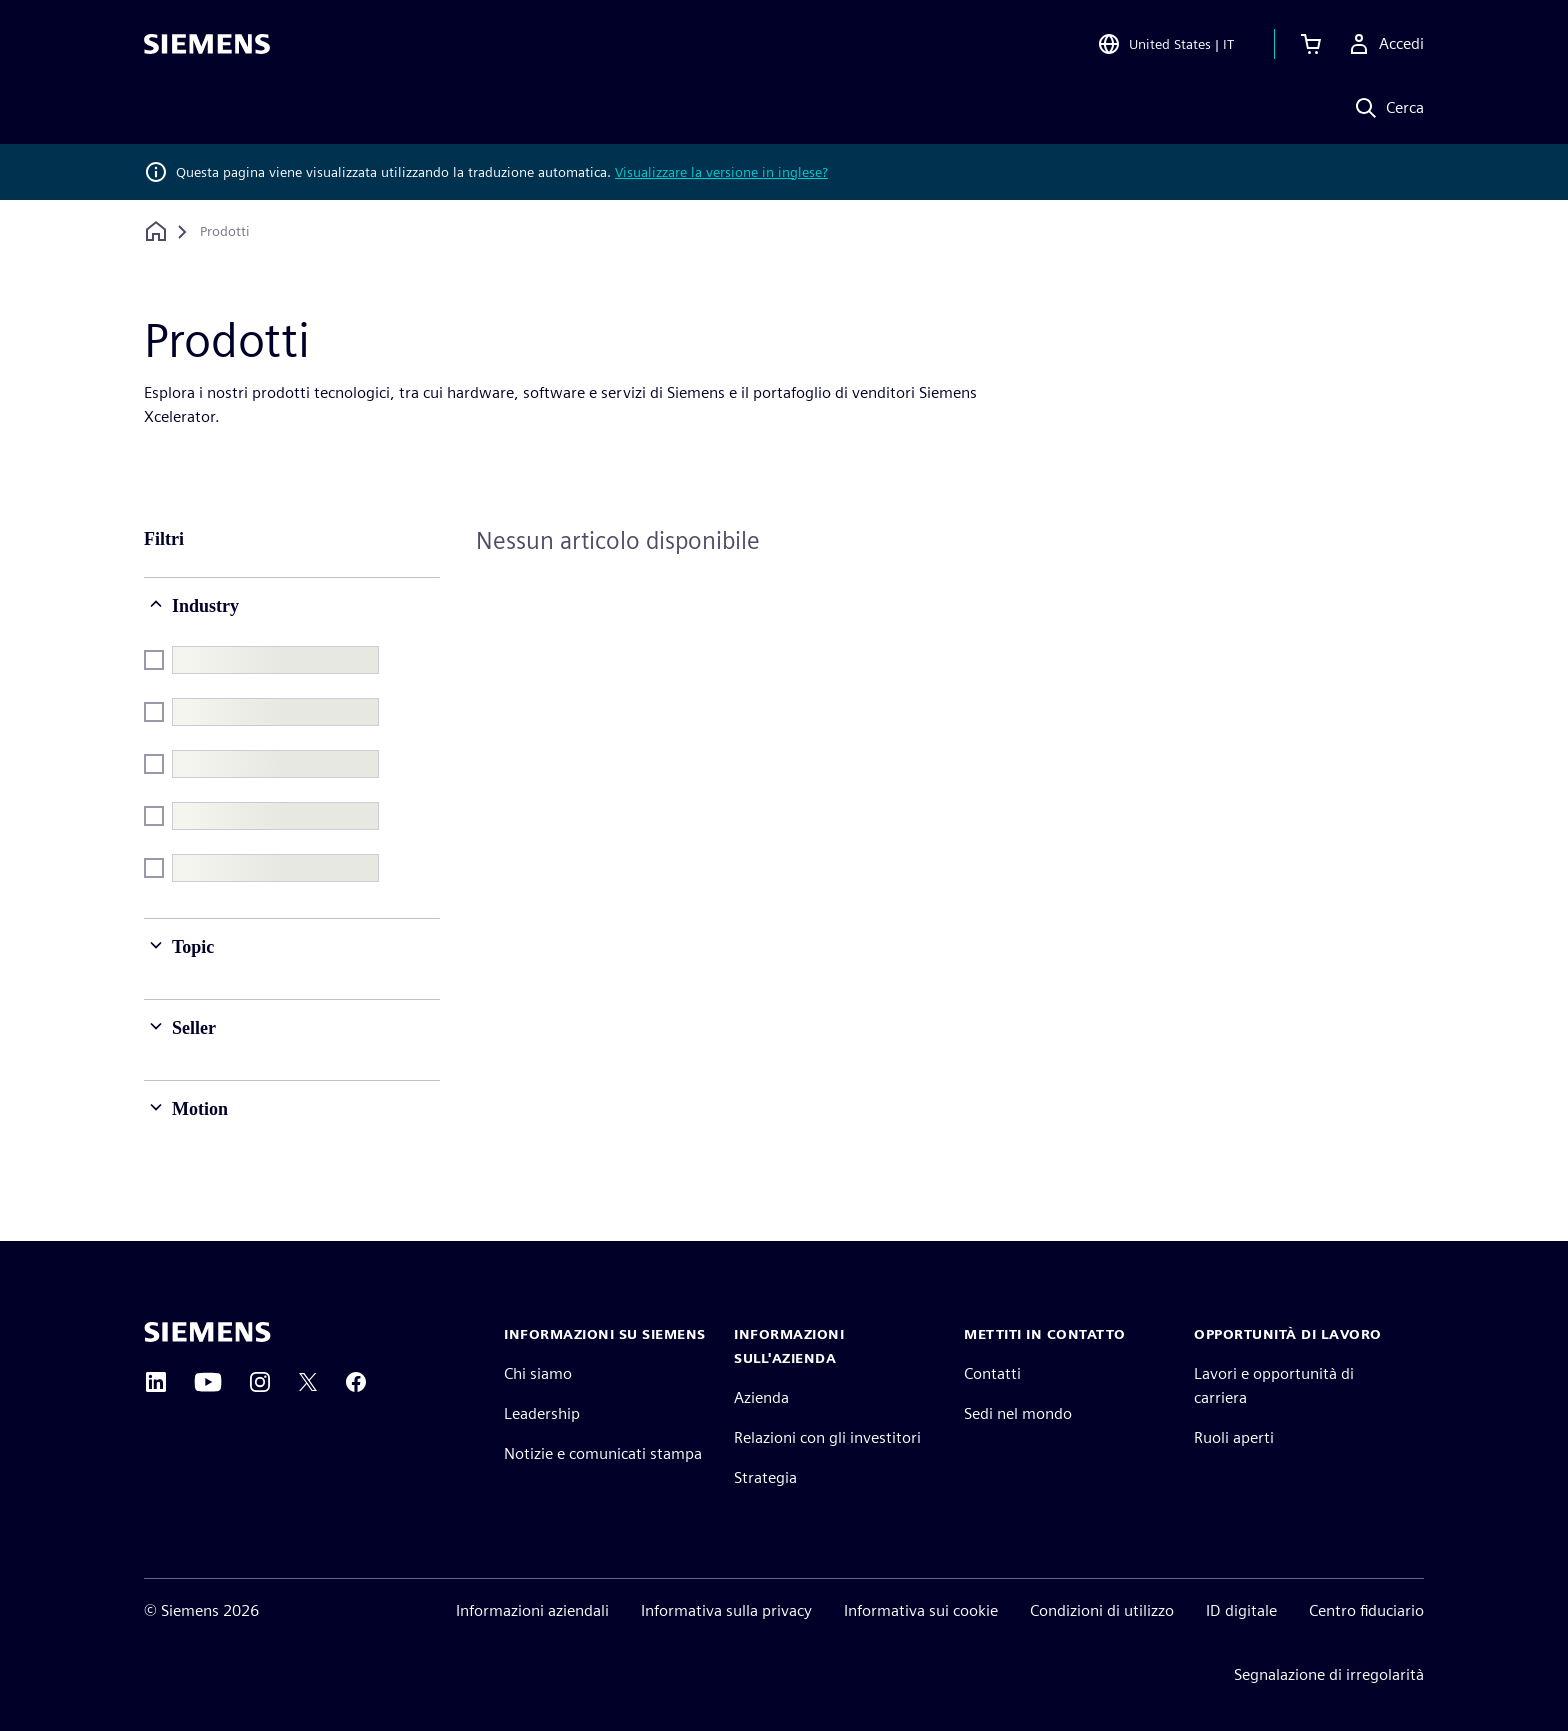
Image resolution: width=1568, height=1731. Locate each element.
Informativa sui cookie (921, 1610)
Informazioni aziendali (532, 1610)
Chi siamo (538, 1373)
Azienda (761, 1397)
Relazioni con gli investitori (827, 1437)
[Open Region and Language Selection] (1165, 44)
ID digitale (1241, 1610)
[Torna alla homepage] (156, 231)
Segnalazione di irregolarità (1329, 1674)
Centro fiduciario (1366, 1610)
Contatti (992, 1373)
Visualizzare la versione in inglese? (721, 172)
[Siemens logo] (207, 44)
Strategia (765, 1477)
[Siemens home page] (207, 1332)
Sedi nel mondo (1018, 1413)
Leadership (542, 1413)
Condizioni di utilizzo (1102, 1610)
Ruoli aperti (1234, 1437)
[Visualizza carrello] (1311, 44)
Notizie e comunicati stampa (603, 1453)
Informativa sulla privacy (726, 1610)
